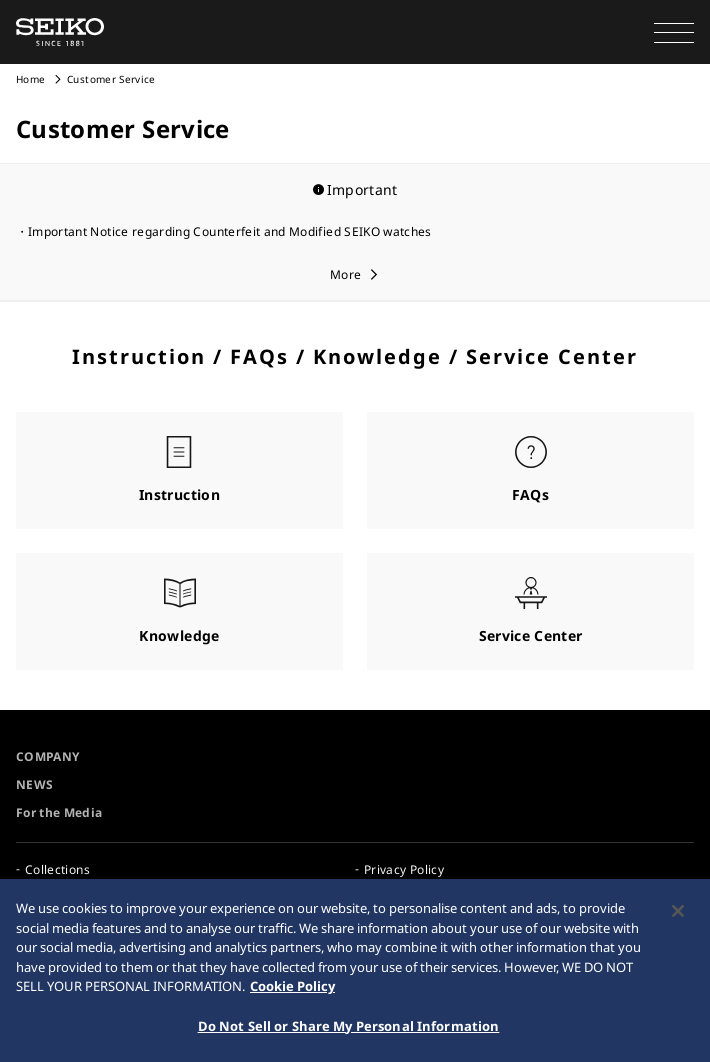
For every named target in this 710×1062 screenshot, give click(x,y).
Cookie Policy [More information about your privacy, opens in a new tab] (292, 991)
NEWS (34, 784)
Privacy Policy (404, 869)
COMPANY (47, 756)
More (345, 274)
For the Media (59, 812)
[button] (674, 32)
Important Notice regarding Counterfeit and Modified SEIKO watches (230, 231)
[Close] (678, 916)
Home (30, 79)
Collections (57, 869)
